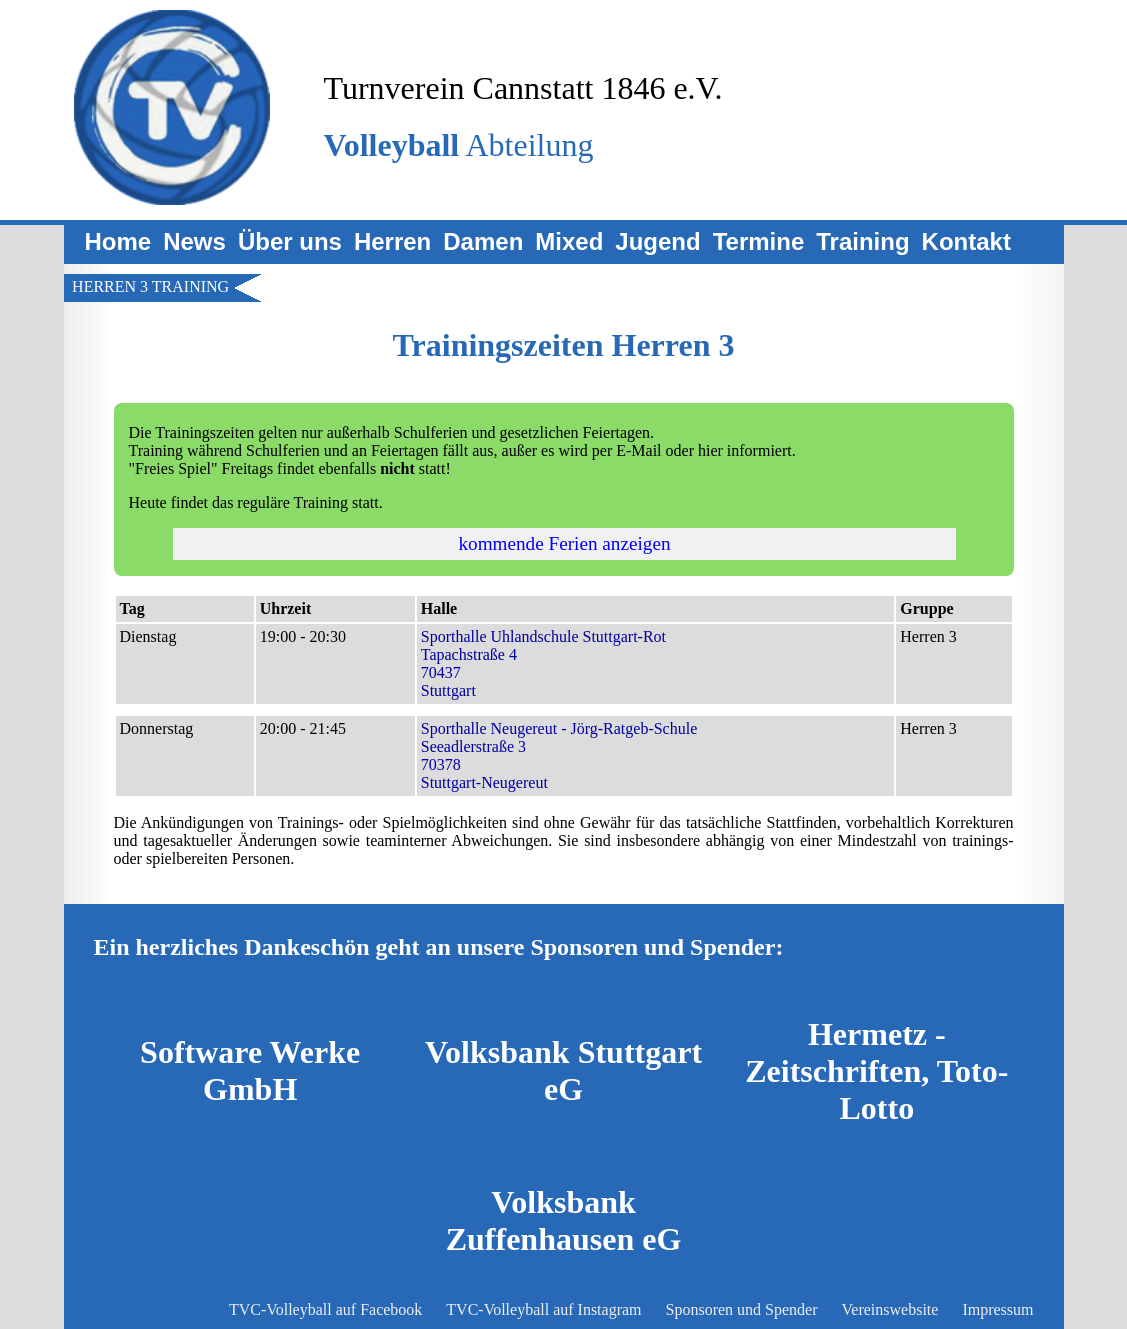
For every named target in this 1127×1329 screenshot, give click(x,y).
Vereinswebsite (890, 1309)
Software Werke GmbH (250, 1070)
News (194, 241)
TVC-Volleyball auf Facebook (325, 1309)
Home (118, 241)
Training (862, 241)
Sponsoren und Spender (742, 1309)
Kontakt (966, 241)
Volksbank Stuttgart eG (563, 1070)
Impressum (997, 1309)
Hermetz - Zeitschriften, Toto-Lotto (876, 1071)
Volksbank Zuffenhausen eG (564, 1220)
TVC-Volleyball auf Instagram (543, 1309)
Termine (759, 241)
